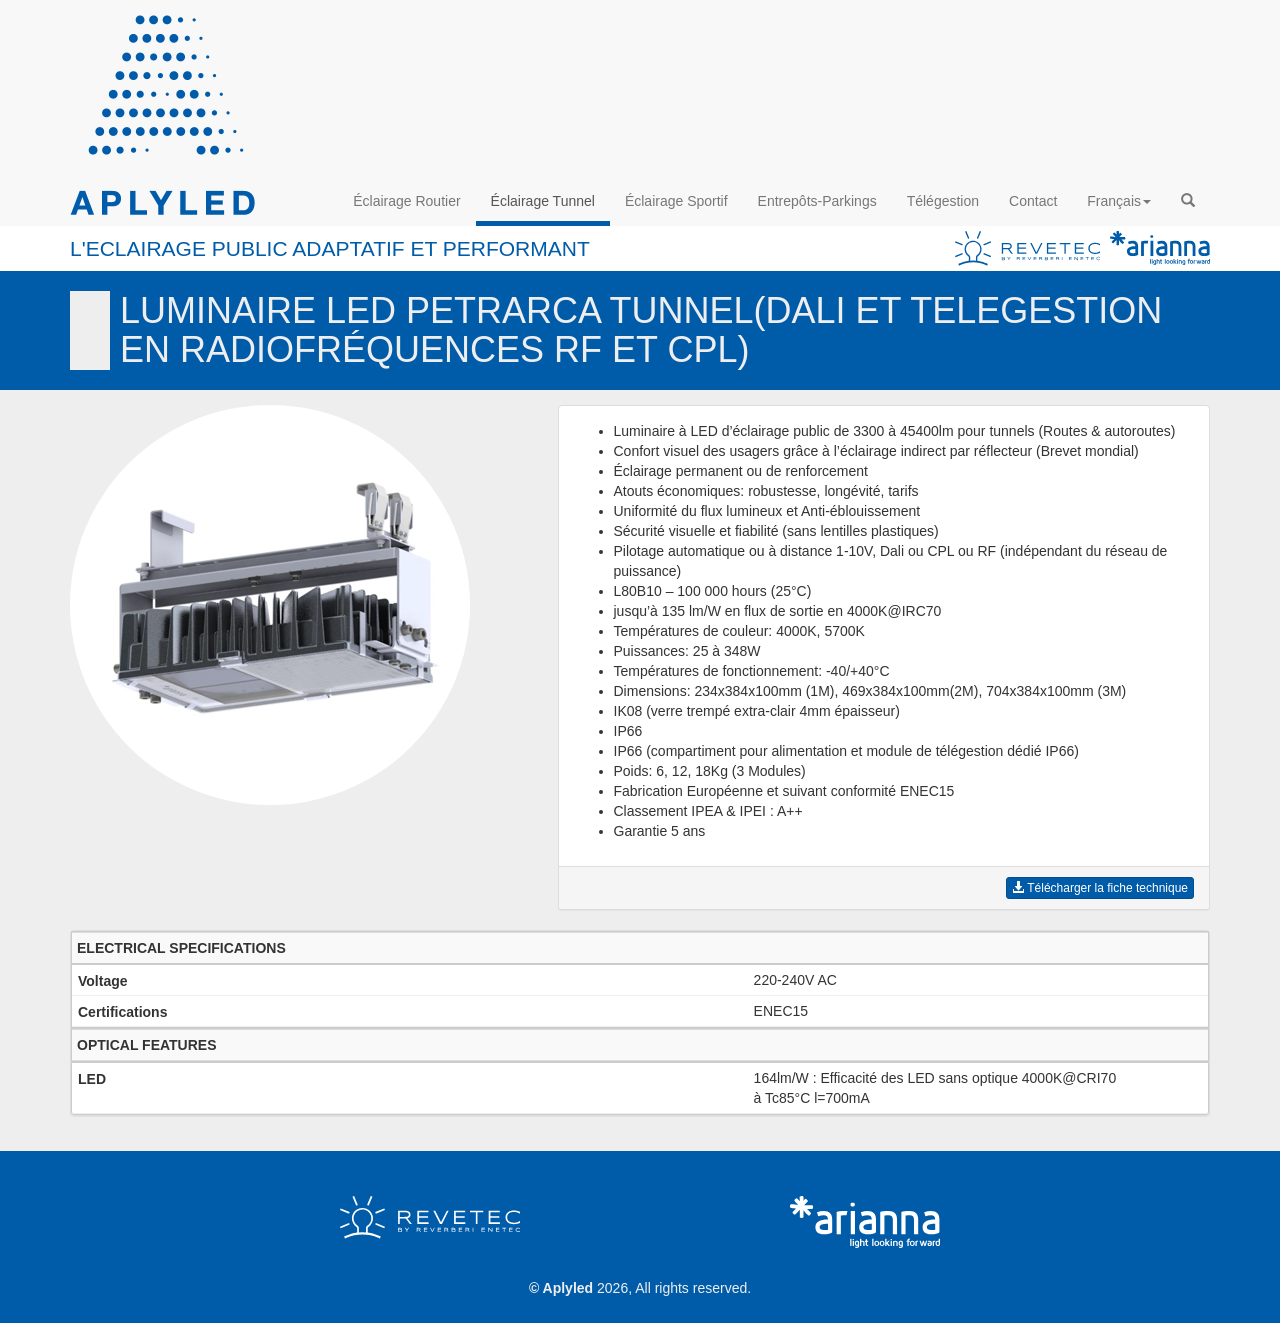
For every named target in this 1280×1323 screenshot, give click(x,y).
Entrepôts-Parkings (817, 201)
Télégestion (943, 201)
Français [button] (1119, 201)
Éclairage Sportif (676, 201)
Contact (1033, 201)
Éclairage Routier (406, 201)
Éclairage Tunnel (543, 201)
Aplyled (568, 1288)
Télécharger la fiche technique (1100, 888)
